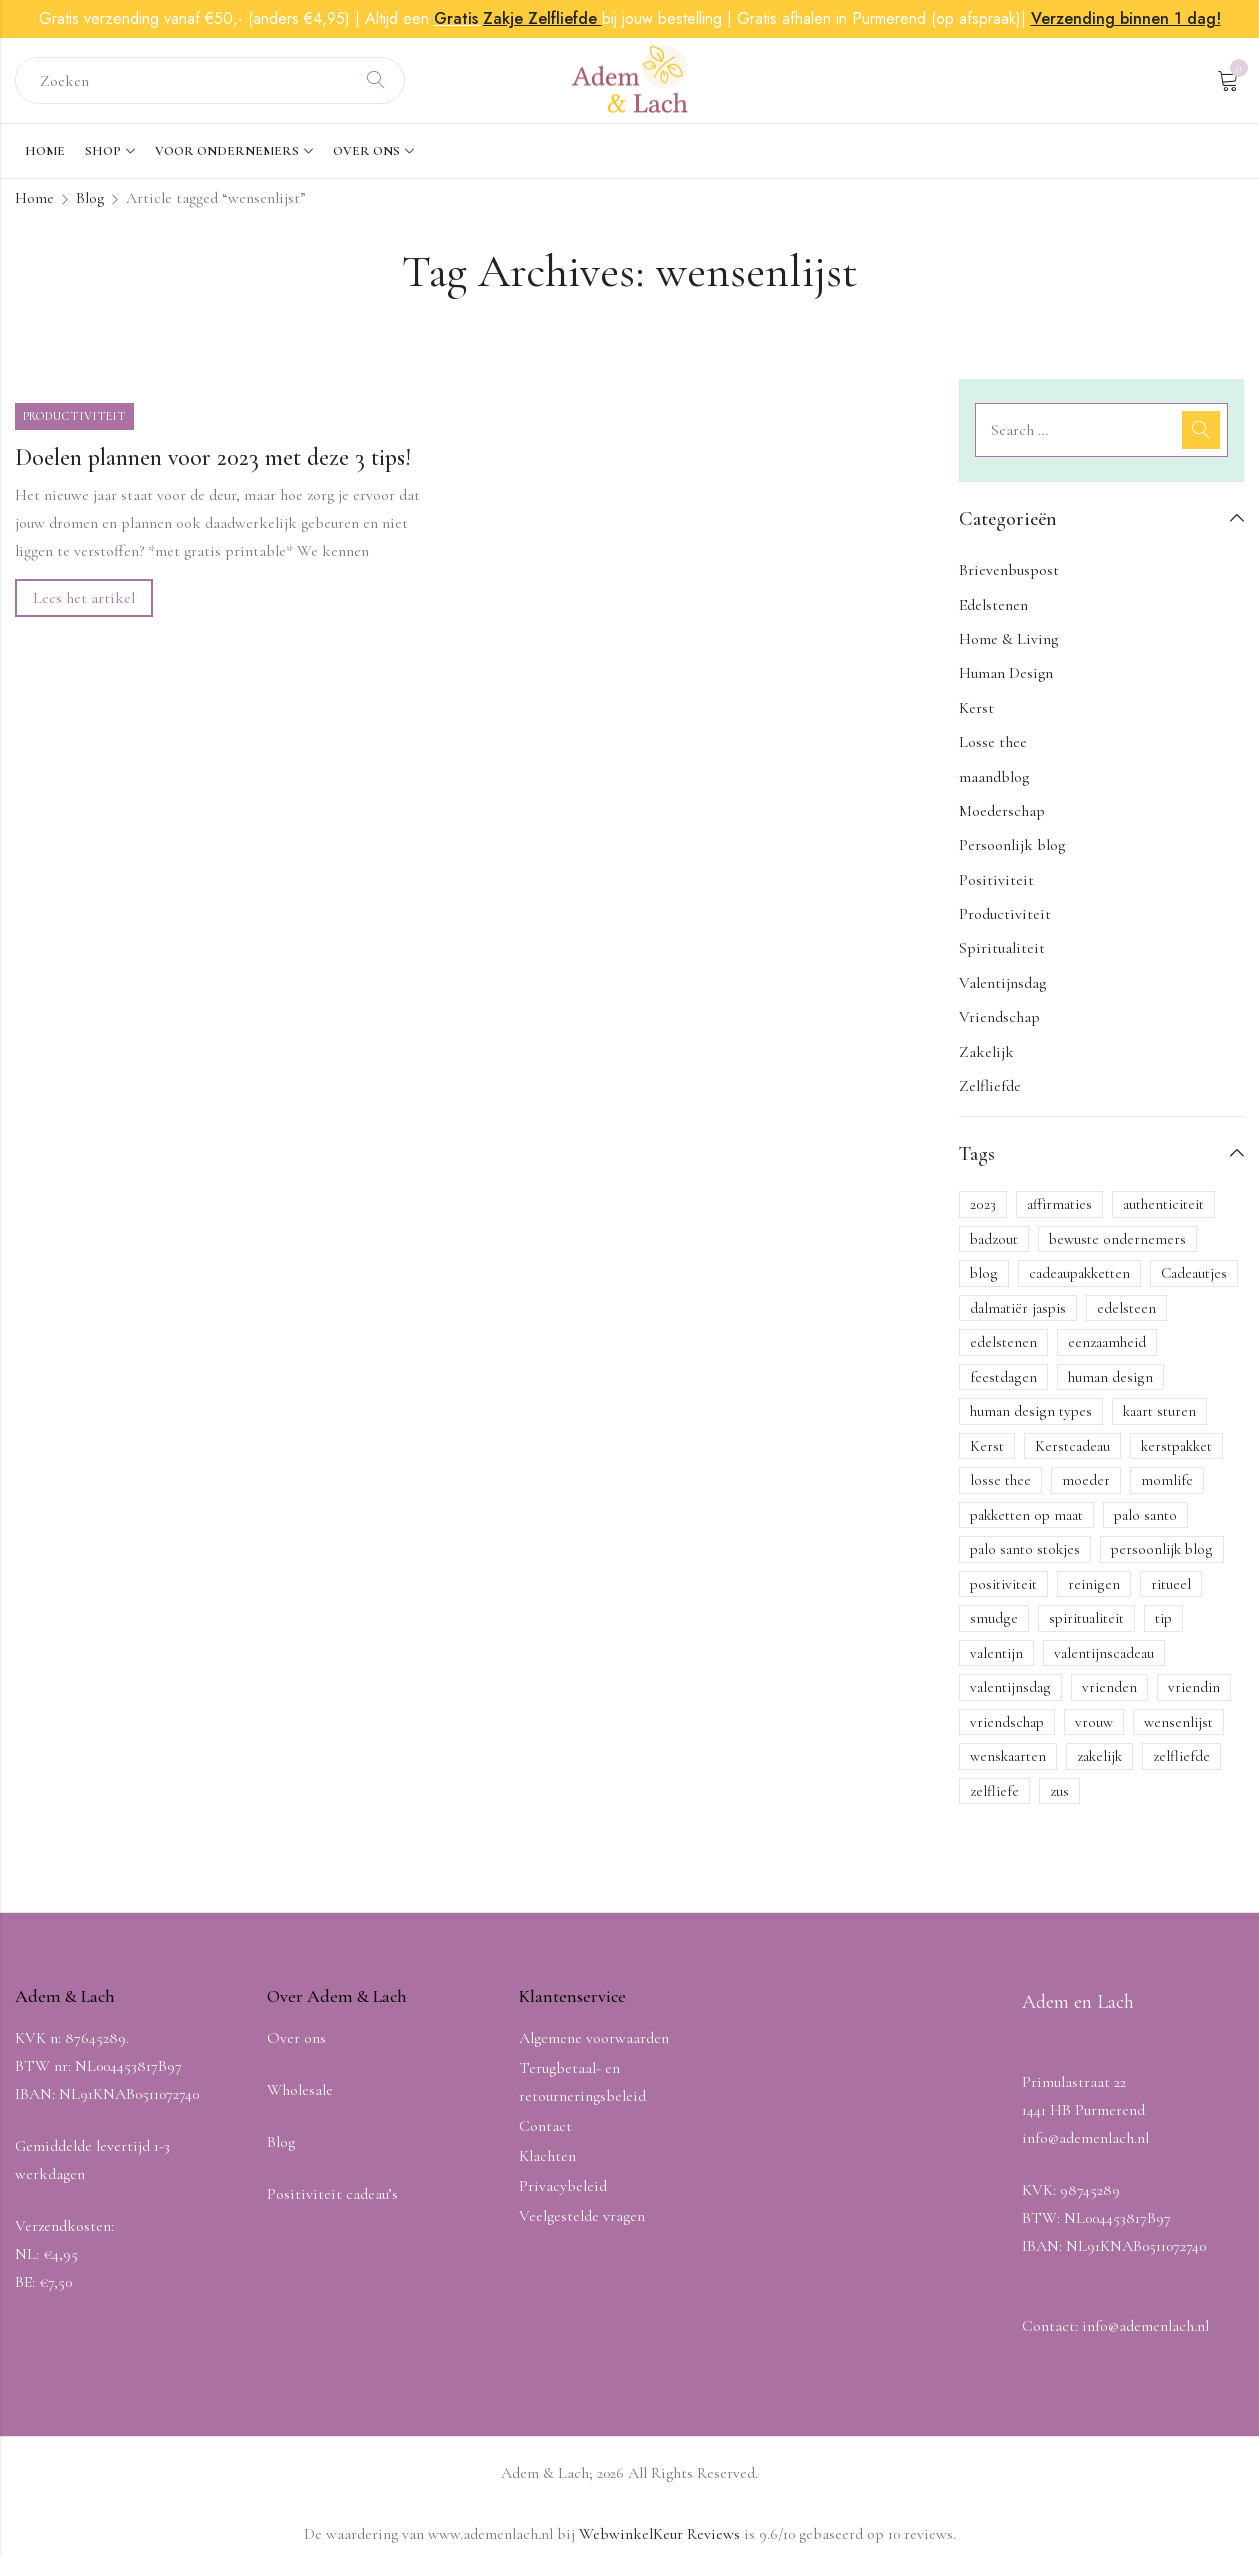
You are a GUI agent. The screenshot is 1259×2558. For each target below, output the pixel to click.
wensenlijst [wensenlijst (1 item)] (1178, 1722)
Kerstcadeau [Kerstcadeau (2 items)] (1072, 1446)
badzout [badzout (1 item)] (994, 1239)
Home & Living (1008, 639)
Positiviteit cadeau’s (332, 2194)
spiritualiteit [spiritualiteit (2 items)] (1086, 1618)
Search (376, 81)
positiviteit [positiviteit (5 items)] (1003, 1584)
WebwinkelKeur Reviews (659, 2534)
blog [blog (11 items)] (984, 1273)
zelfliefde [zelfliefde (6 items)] (1181, 1756)
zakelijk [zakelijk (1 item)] (1099, 1756)
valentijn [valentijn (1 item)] (996, 1653)
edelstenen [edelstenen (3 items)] (1003, 1342)
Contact (545, 2126)
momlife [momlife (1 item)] (1167, 1480)
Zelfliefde (990, 1086)
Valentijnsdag (1002, 983)
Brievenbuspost (1009, 570)
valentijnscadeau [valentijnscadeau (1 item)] (1104, 1653)
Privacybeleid (563, 2186)
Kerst (976, 708)
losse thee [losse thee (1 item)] (1000, 1480)
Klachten (547, 2156)
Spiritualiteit (1002, 948)
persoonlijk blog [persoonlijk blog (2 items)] (1162, 1549)
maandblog (994, 777)
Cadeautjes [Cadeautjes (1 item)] (1194, 1273)
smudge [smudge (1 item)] (994, 1618)
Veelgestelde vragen (582, 2216)
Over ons (296, 2038)
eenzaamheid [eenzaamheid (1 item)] (1107, 1342)
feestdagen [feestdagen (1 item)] (1003, 1377)
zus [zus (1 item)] (1059, 1791)
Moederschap (1002, 811)
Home (34, 198)
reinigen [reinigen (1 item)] (1094, 1584)
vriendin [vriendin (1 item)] (1194, 1687)
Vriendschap (999, 1017)
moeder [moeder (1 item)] (1086, 1480)
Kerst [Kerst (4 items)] (987, 1446)
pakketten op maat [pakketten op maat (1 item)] (1026, 1515)
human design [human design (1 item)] (1110, 1377)
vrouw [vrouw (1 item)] (1094, 1722)
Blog (90, 198)
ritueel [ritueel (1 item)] (1171, 1584)
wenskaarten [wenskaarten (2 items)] (1008, 1756)
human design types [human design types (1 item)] (1031, 1411)
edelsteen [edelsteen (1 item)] (1126, 1308)
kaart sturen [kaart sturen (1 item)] (1159, 1411)
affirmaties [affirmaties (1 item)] (1059, 1204)
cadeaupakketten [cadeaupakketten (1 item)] (1079, 1273)
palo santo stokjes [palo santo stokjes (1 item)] (1025, 1549)
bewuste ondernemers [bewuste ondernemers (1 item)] (1117, 1239)
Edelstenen (993, 605)
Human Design (1006, 673)
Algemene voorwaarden (594, 2038)
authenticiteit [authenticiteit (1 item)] (1163, 1204)
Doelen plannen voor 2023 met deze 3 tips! (213, 457)
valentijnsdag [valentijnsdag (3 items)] (1010, 1687)
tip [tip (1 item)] (1163, 1618)
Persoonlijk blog (1012, 845)
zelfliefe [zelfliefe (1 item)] (994, 1791)
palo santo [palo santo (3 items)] (1145, 1515)
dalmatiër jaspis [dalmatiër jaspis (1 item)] (1018, 1308)
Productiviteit (74, 416)
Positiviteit (996, 880)
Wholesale (300, 2090)
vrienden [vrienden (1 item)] (1109, 1687)
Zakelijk (986, 1052)
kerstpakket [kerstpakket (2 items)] (1176, 1446)
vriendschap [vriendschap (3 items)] (1007, 1722)
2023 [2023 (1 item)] (983, 1204)
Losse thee (993, 742)
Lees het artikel (84, 598)
